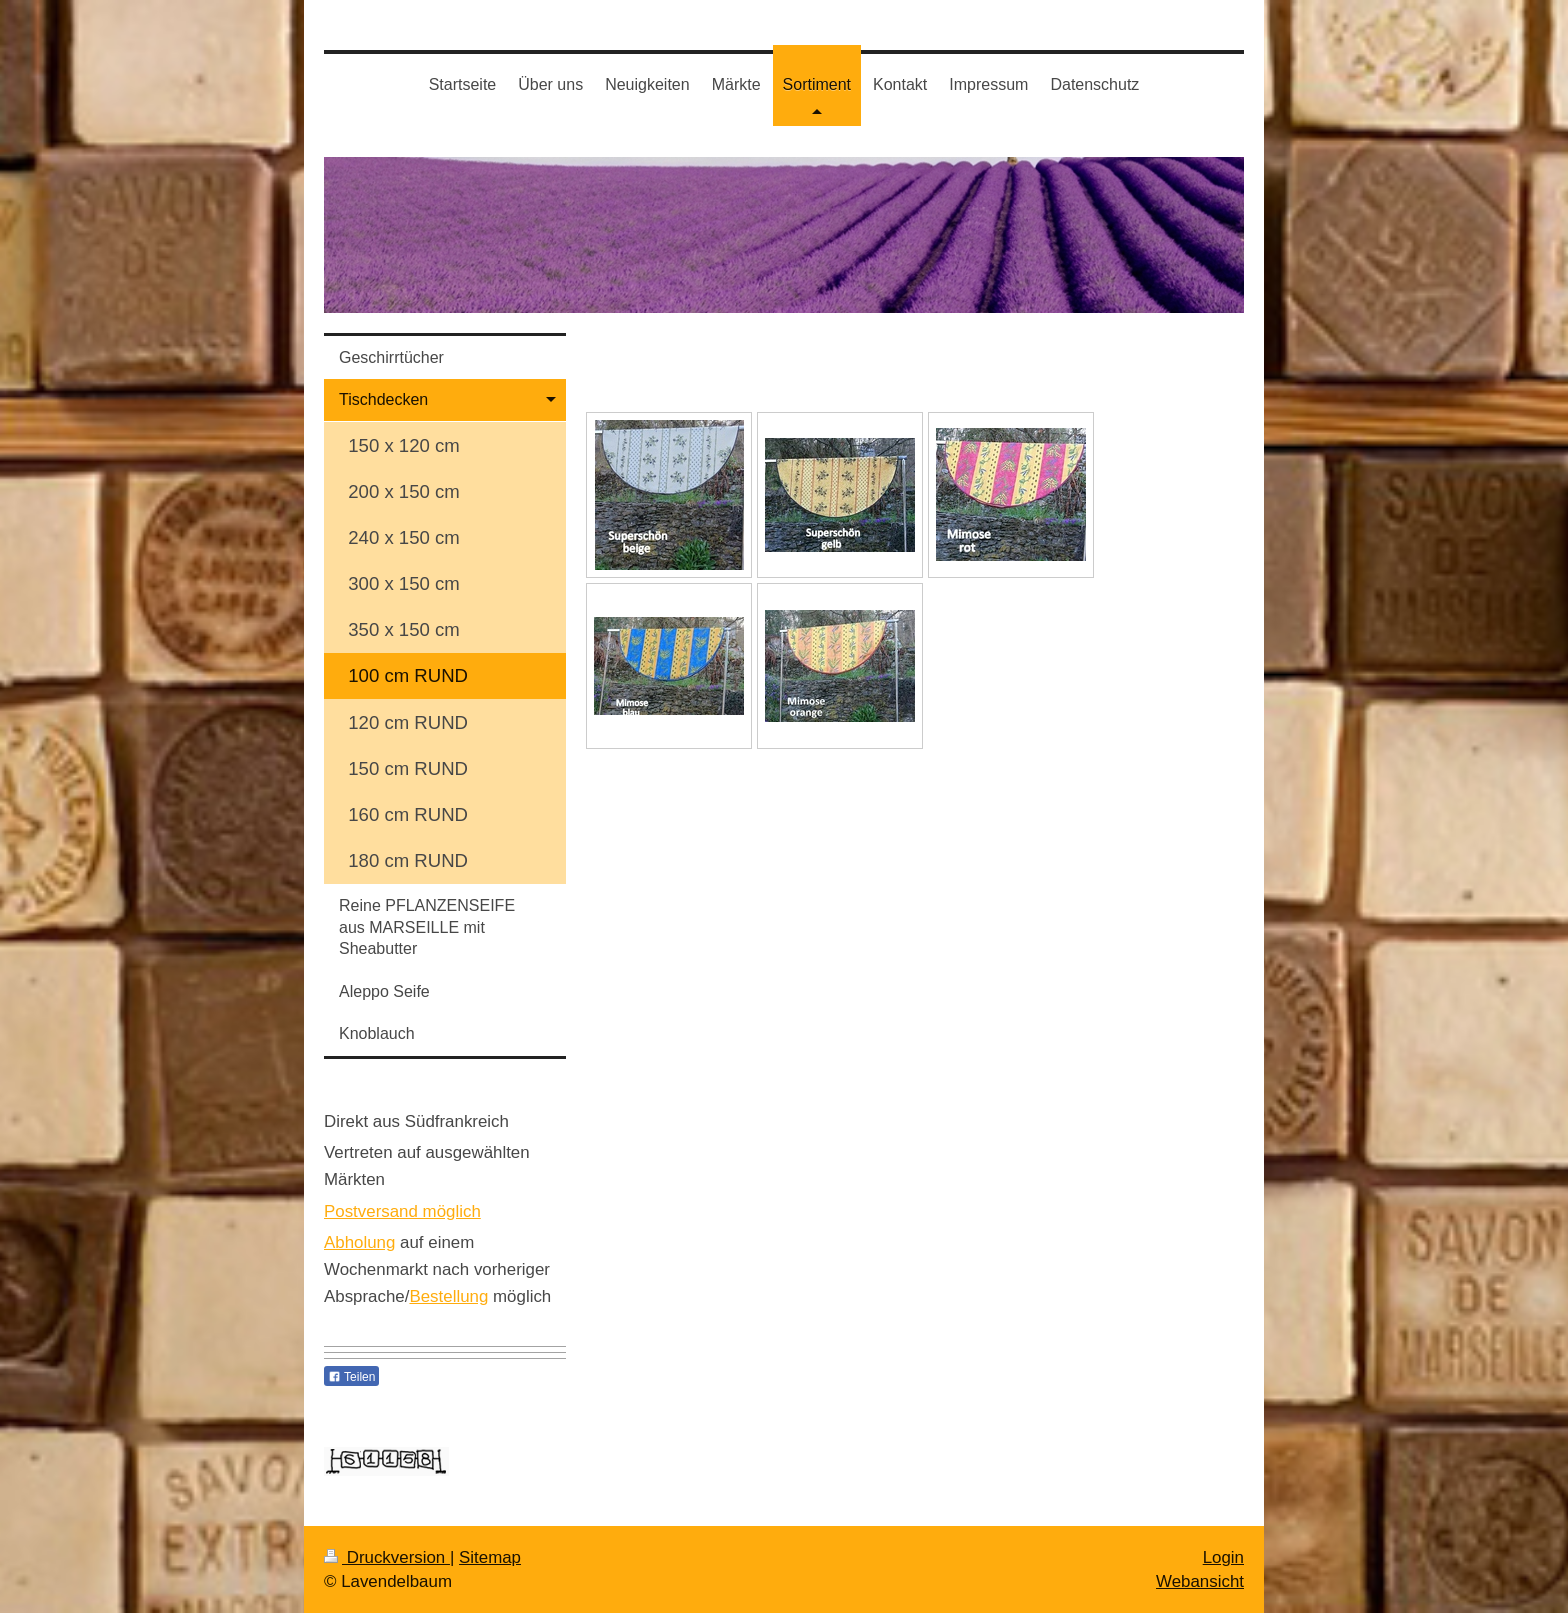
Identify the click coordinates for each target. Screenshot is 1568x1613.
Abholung (359, 1242)
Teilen (351, 1377)
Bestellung (448, 1296)
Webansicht (1200, 1581)
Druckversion (387, 1557)
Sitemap (490, 1557)
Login (1223, 1557)
